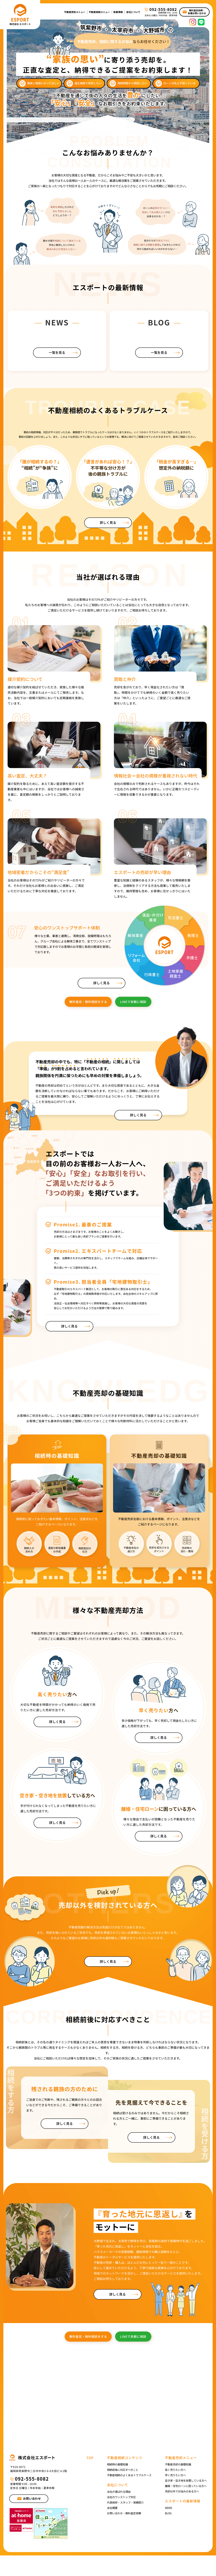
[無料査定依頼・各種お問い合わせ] (194, 12)
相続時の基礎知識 (117, 2485)
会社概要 (112, 2528)
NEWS (168, 2528)
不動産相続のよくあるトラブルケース (129, 2496)
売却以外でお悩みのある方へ (182, 2512)
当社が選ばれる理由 (119, 2512)
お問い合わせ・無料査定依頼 (124, 2534)
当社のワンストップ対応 (121, 2518)
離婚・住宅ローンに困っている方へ (186, 2507)
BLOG (168, 2534)
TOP (89, 2478)
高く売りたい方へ (175, 2490)
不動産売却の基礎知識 (178, 2485)
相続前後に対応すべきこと (122, 2490)
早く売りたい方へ (175, 2496)
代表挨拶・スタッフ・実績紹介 (125, 2523)
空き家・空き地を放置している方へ (186, 2501)
